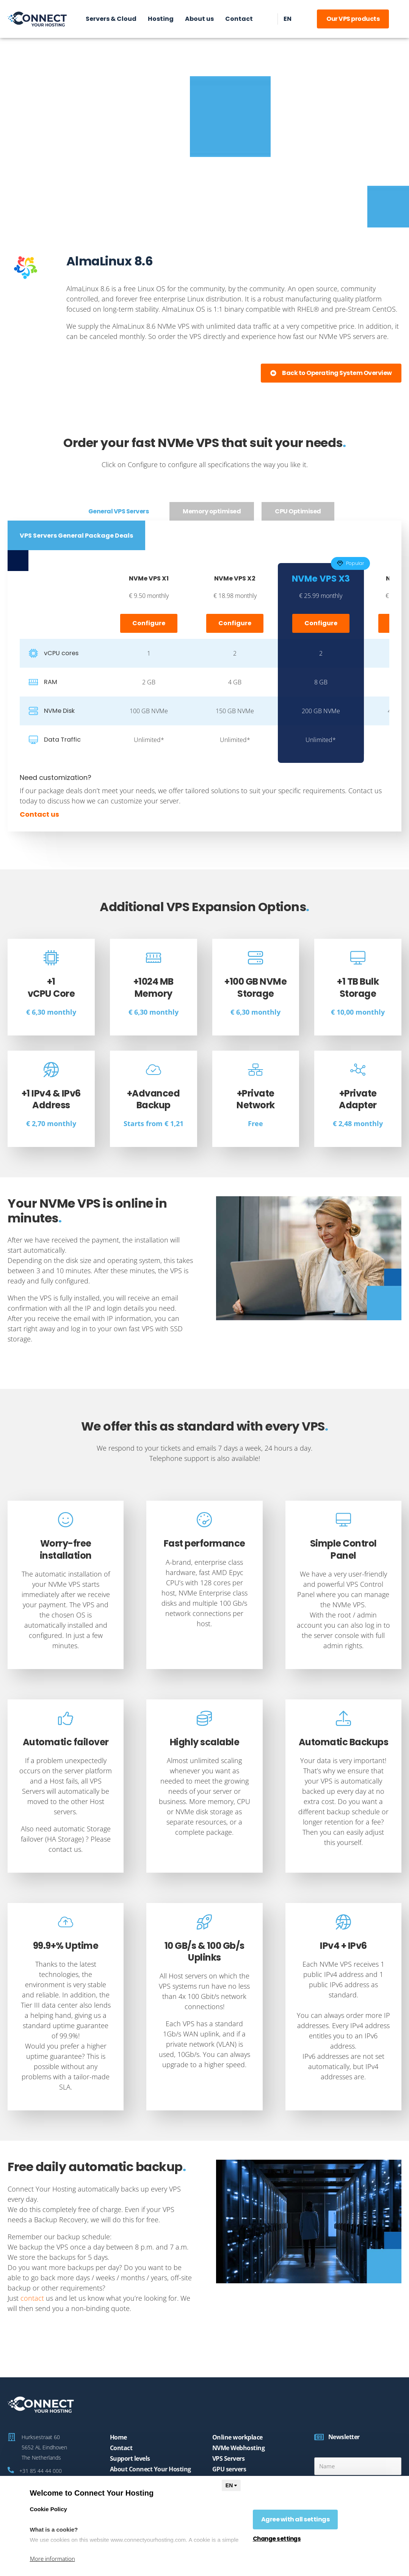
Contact (239, 18)
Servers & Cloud (111, 18)
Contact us (39, 814)
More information (52, 2558)
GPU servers (229, 2469)
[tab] (118, 511)
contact (32, 2298)
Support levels (130, 2458)
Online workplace (237, 2437)
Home (118, 2437)
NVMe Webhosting (238, 2448)
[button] (331, 373)
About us (199, 18)
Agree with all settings (295, 2519)
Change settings (277, 2538)
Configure (148, 623)
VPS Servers (228, 2458)
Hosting (161, 18)
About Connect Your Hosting (150, 2469)
